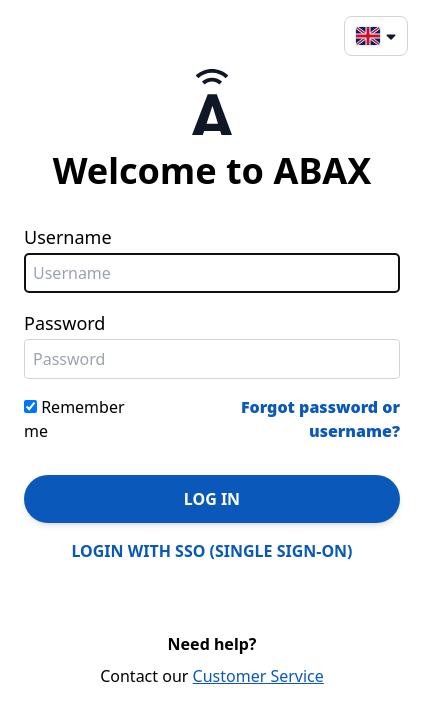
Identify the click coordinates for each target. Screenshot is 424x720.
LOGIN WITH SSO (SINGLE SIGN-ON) (212, 551)
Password (64, 323)
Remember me (74, 419)
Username (68, 237)
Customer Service (258, 676)
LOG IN (212, 499)
